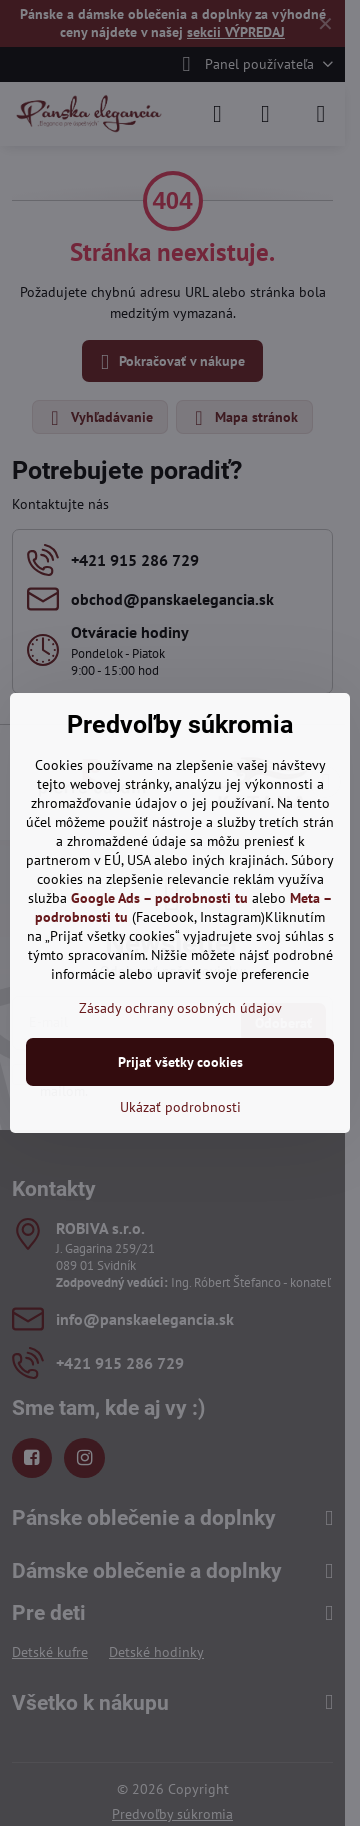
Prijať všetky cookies (180, 1062)
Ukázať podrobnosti (180, 1107)
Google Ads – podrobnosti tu (159, 898)
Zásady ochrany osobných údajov (180, 1008)
